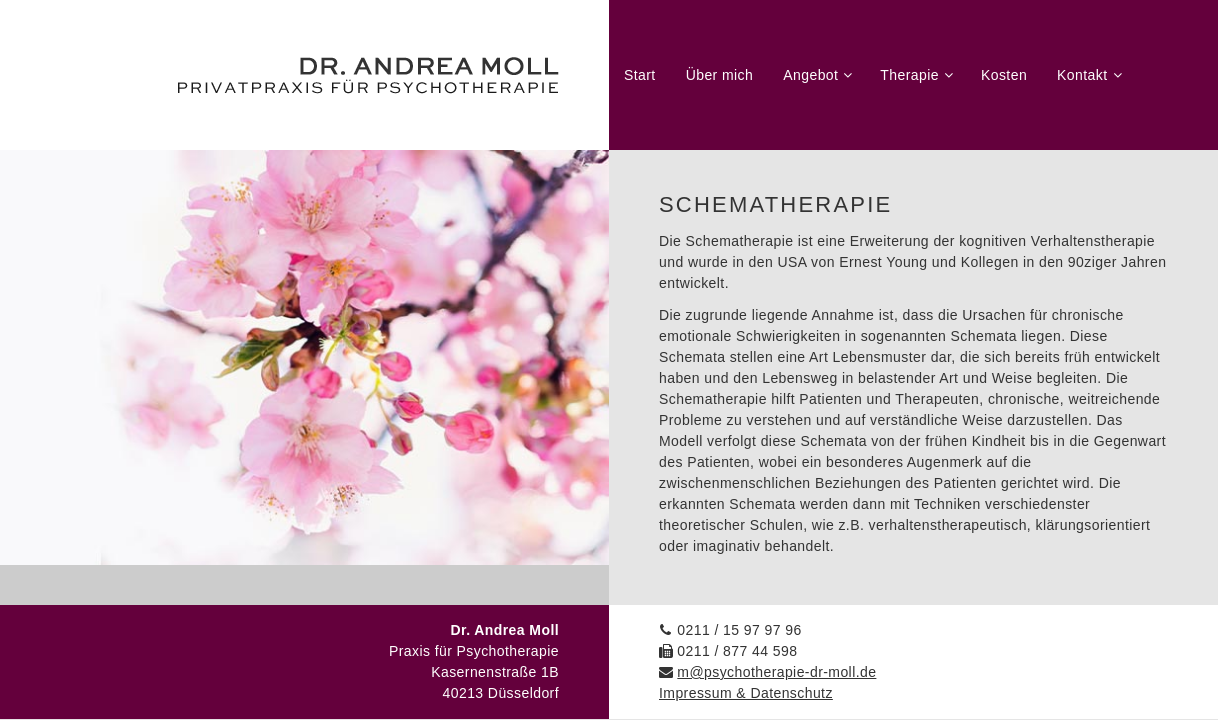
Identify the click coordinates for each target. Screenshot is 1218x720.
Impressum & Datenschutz (746, 693)
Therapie (909, 75)
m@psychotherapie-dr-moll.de (776, 672)
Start (640, 75)
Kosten (1004, 75)
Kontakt (1082, 75)
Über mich (720, 75)
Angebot (810, 75)
